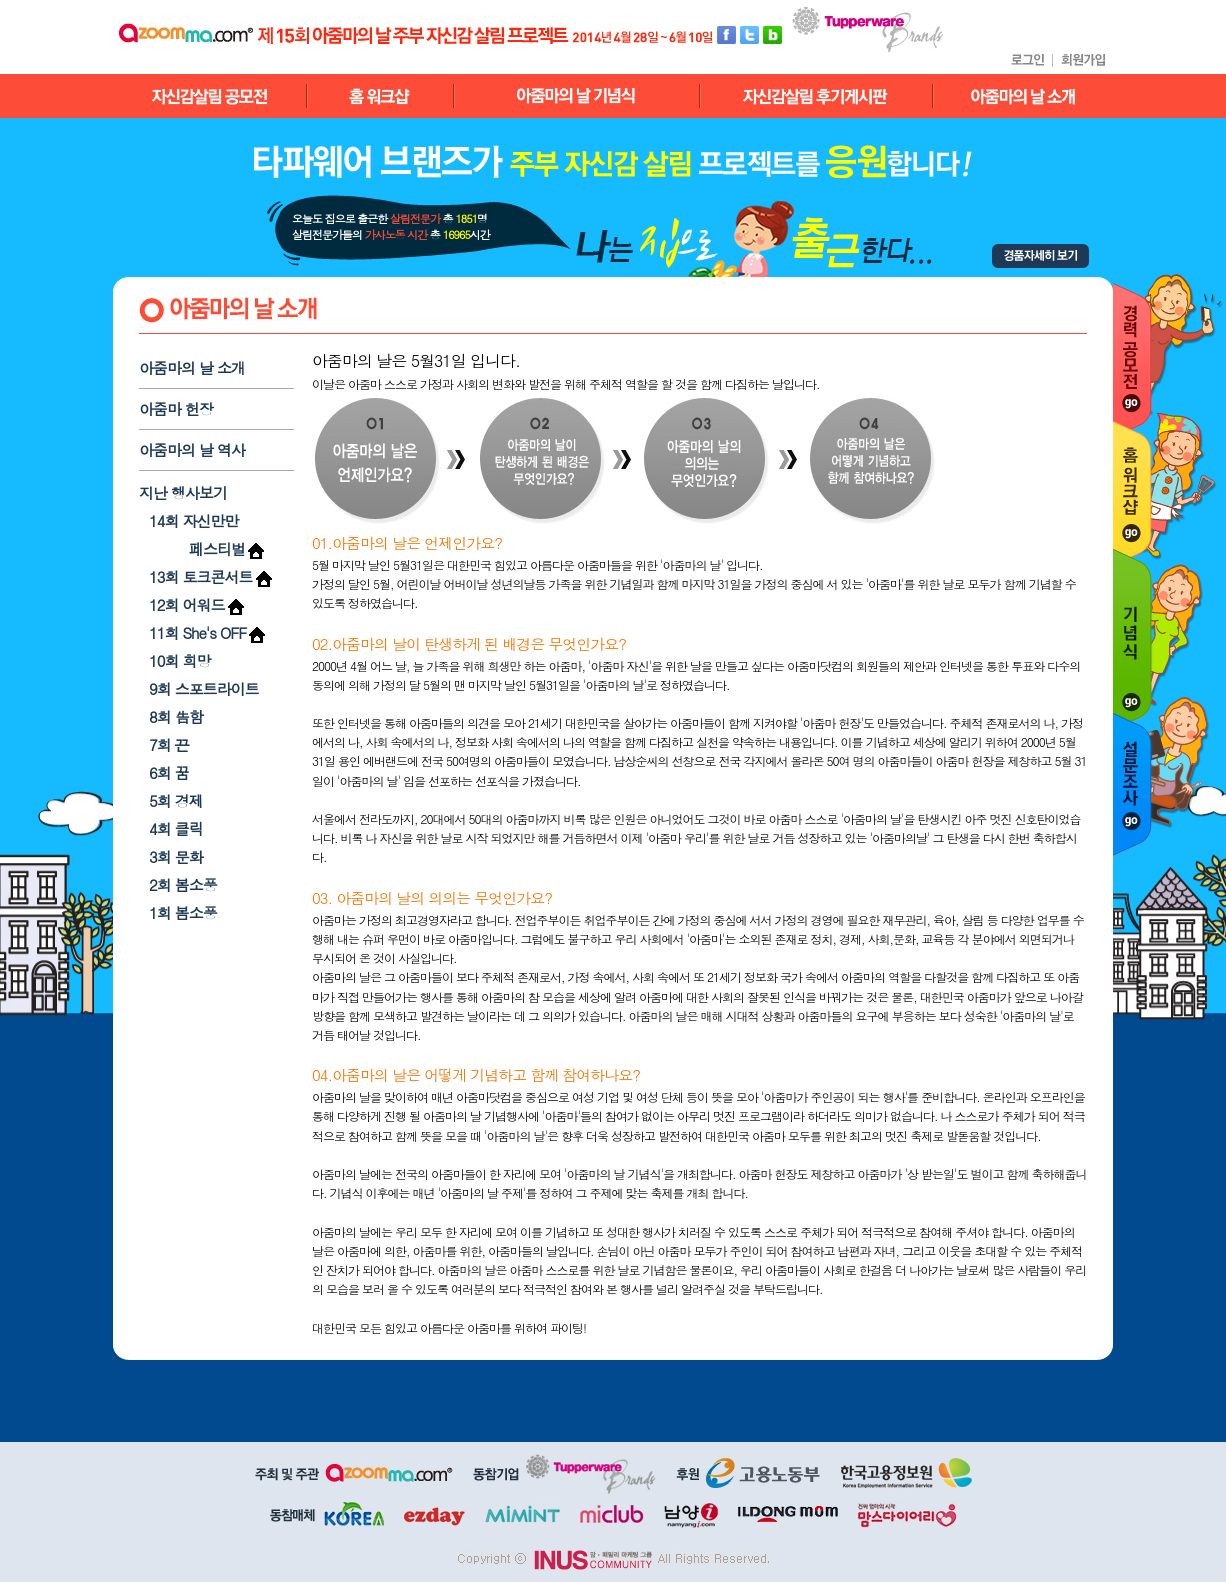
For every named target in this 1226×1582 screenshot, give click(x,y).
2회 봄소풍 (183, 884)
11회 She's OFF (197, 632)
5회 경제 (176, 800)
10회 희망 (180, 660)
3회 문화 (176, 856)
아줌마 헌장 (176, 408)
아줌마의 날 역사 (192, 449)
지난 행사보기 (183, 492)
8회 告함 (176, 716)
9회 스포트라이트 (204, 688)
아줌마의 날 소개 (192, 367)
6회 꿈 (169, 772)
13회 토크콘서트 (201, 576)
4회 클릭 (176, 828)
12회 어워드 (187, 604)
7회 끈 (169, 744)
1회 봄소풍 (183, 912)
